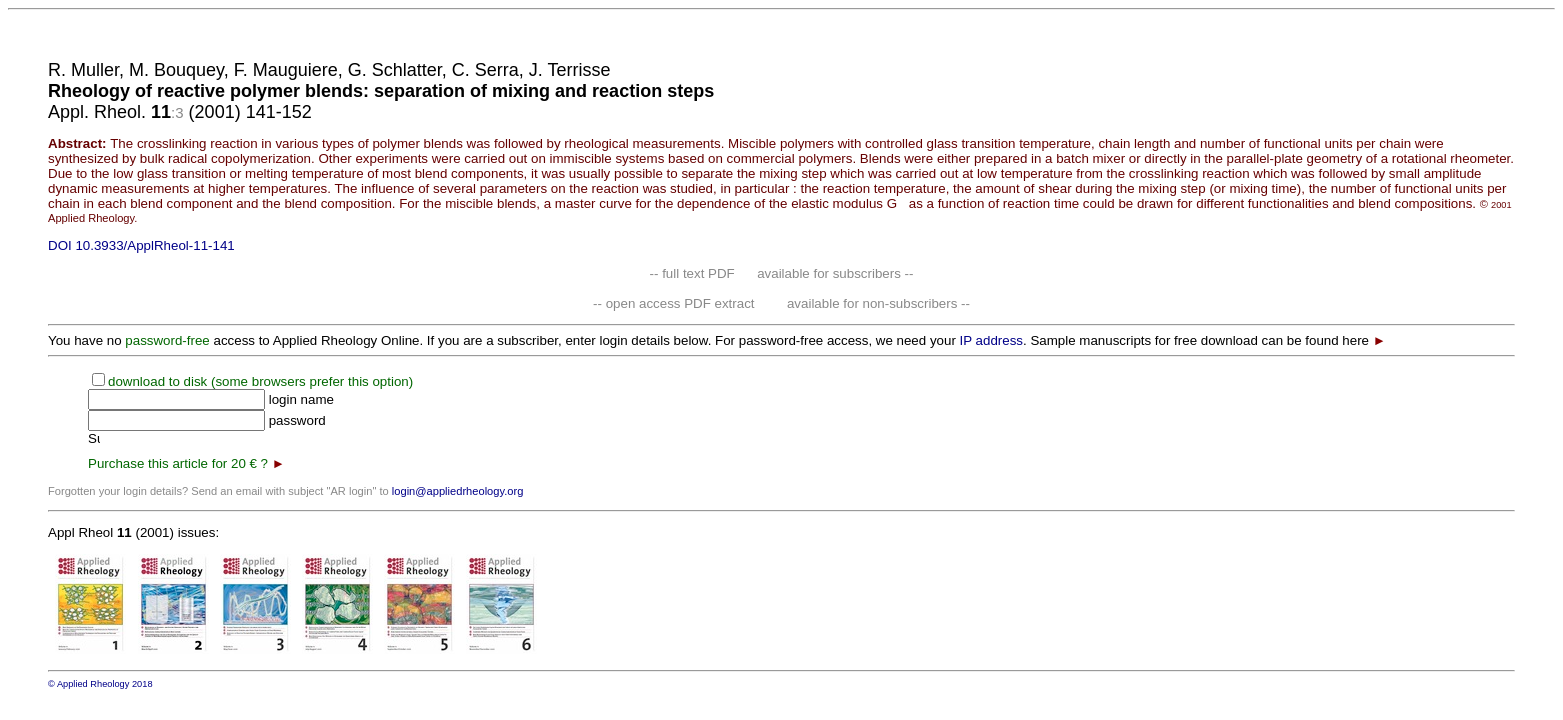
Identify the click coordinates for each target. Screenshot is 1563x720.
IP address (991, 340)
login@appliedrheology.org (458, 491)
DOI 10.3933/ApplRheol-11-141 (141, 245)
